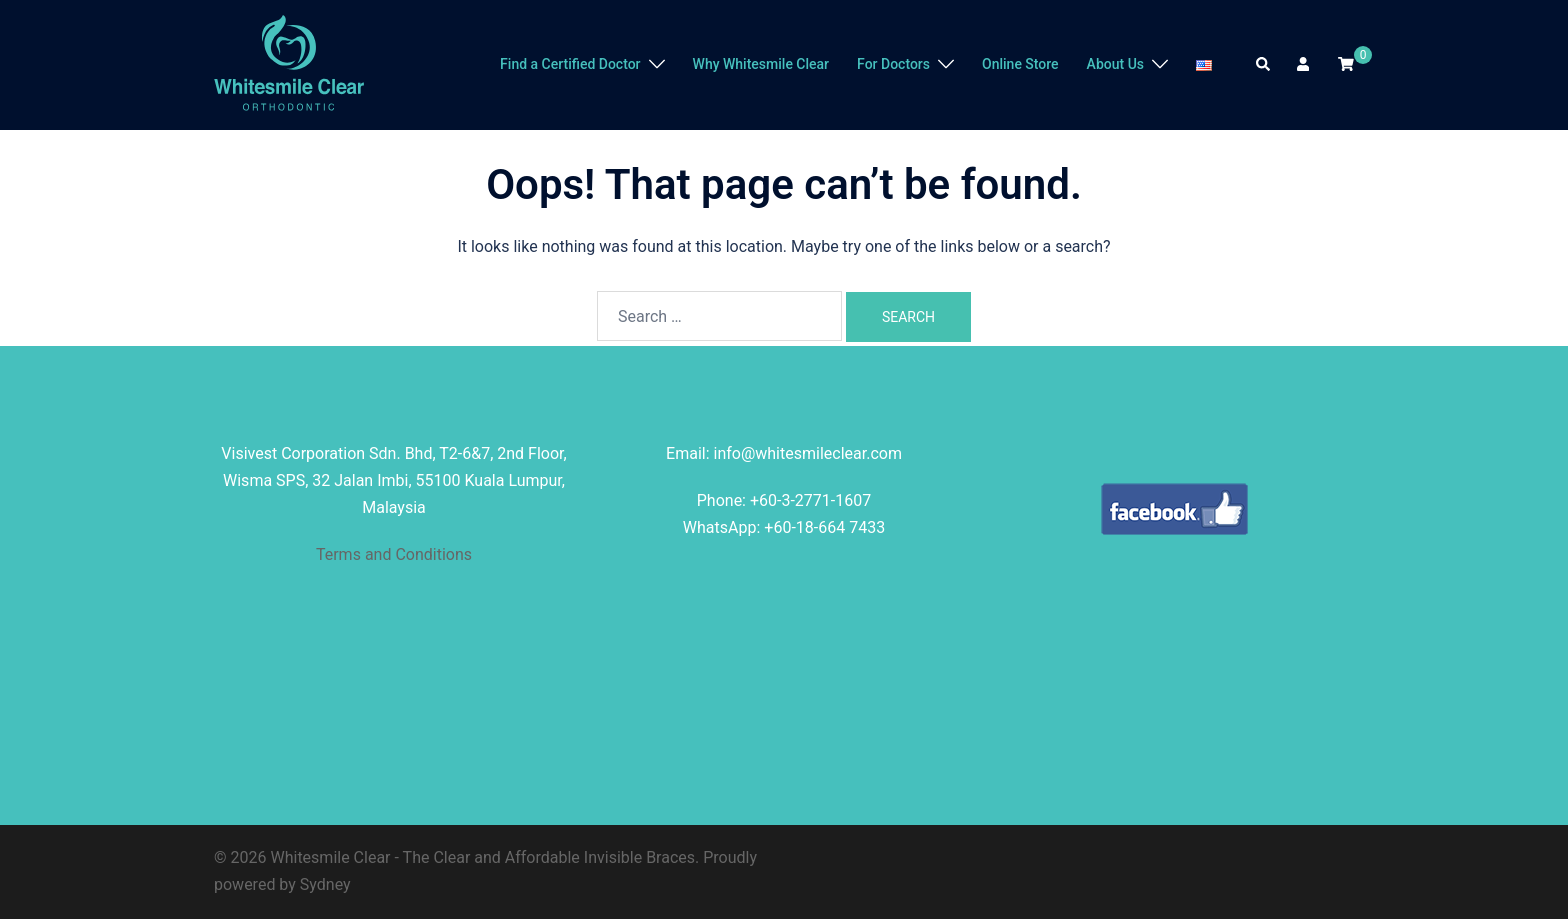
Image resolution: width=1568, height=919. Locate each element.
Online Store (1020, 64)
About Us (1115, 64)
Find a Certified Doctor (570, 64)
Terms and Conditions (394, 554)
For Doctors (893, 64)
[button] (1264, 65)
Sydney (325, 884)
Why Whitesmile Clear (761, 64)
